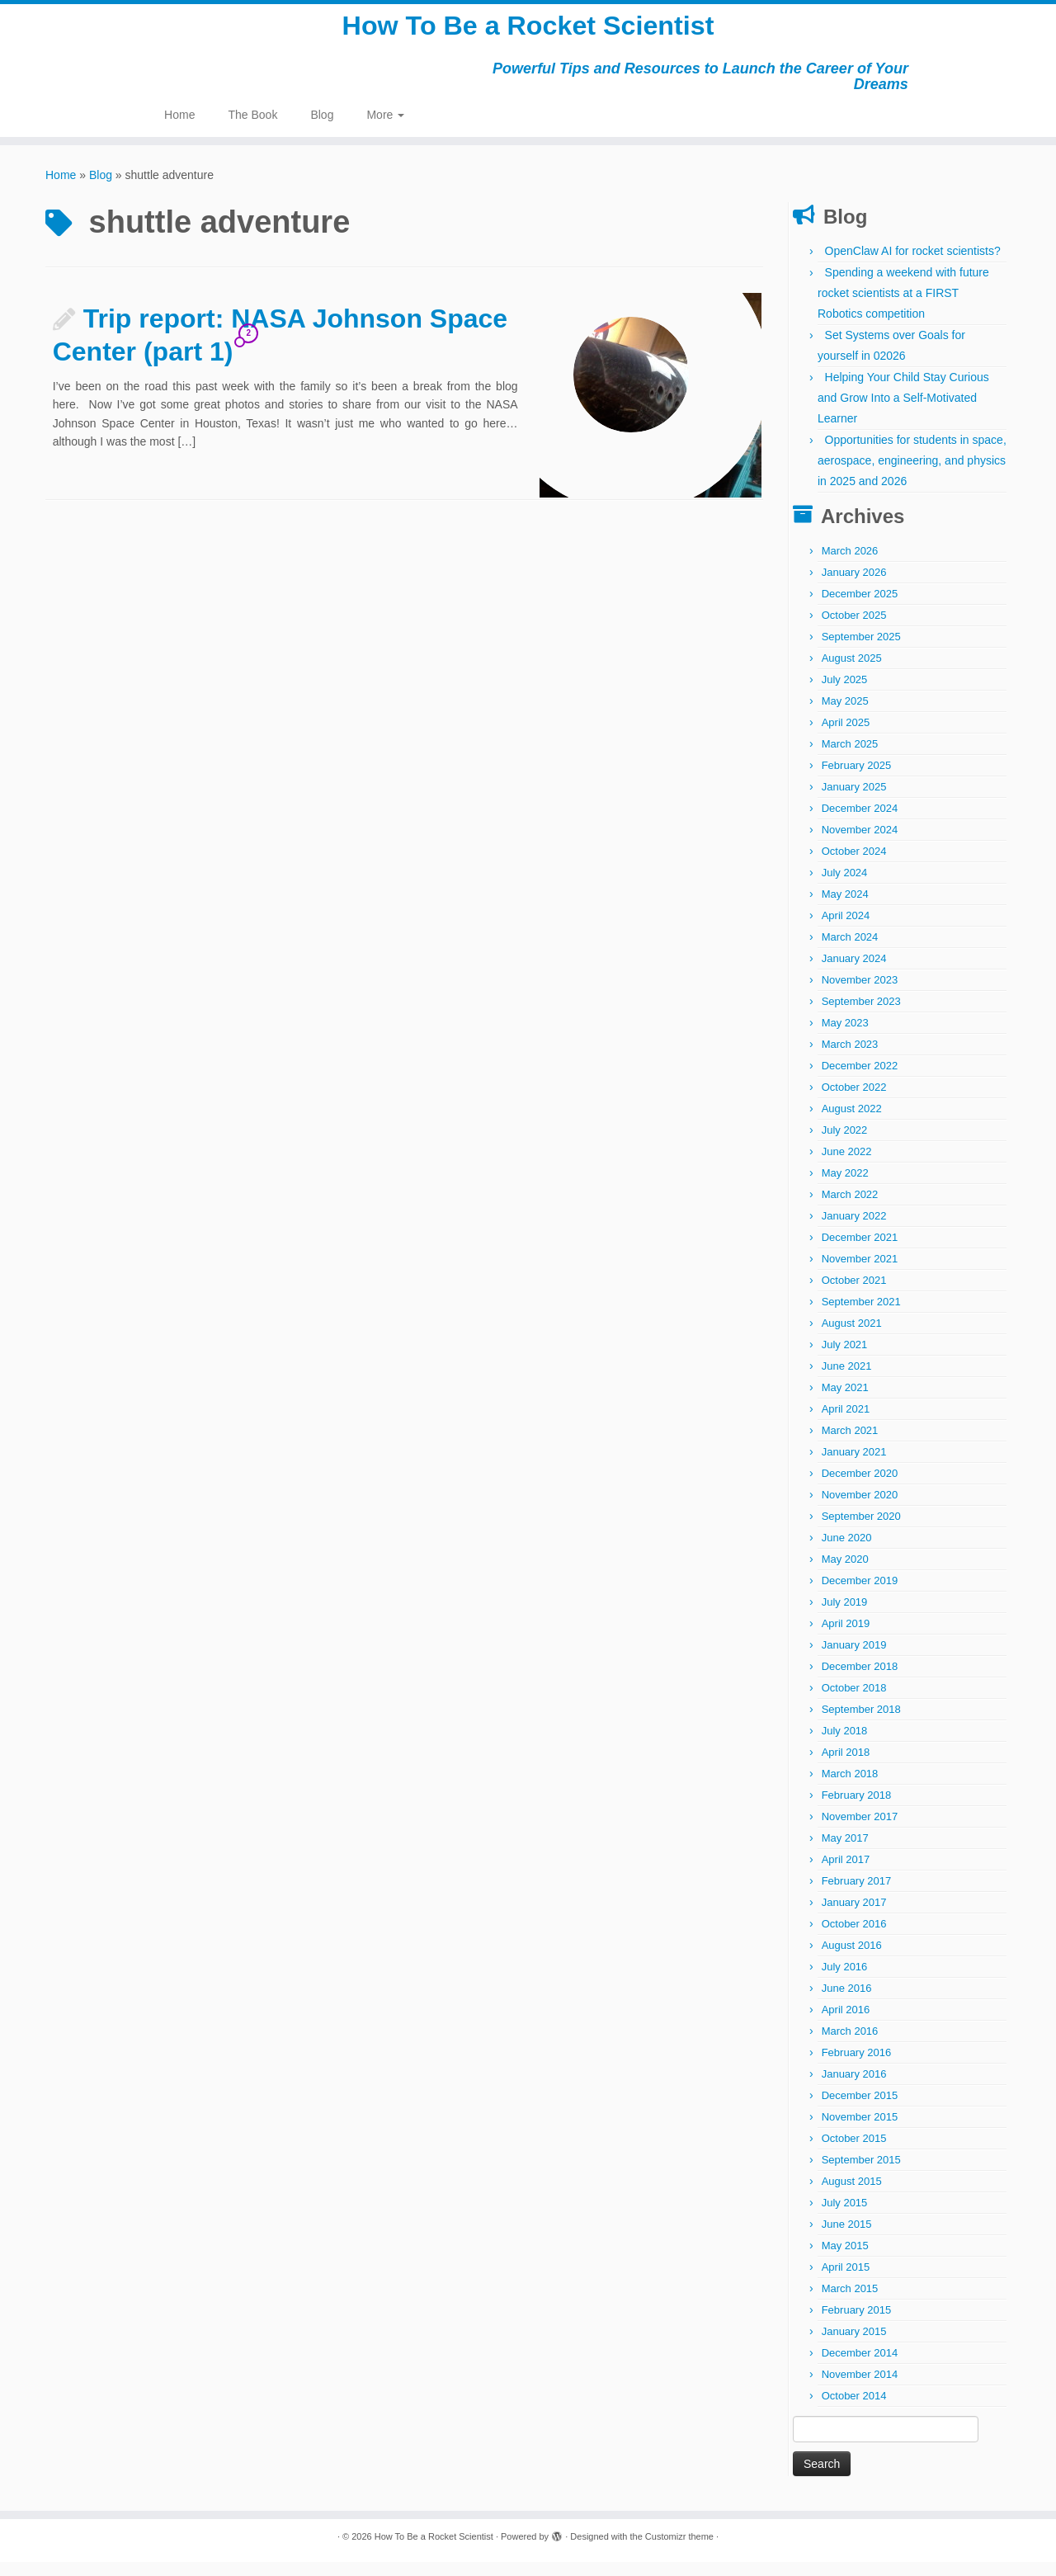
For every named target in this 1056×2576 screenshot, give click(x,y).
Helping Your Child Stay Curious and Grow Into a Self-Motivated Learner (903, 412)
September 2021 (861, 1315)
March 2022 (850, 1208)
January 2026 (854, 586)
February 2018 (857, 1809)
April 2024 (846, 929)
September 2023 (861, 1015)
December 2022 (860, 1079)
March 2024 (850, 951)
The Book (252, 128)
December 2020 (860, 1487)
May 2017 (845, 1852)
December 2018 (860, 1680)
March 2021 (850, 1444)
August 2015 (852, 2195)
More (385, 128)
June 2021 (847, 1380)
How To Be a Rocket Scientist (527, 33)
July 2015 (845, 2216)
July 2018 (845, 1745)
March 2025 (850, 758)
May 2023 (845, 1037)
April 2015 (846, 2281)
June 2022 (847, 1165)
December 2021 (860, 1251)
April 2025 (846, 736)
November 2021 (860, 1273)
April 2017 (846, 1873)
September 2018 (861, 1723)
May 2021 (845, 1401)
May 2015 (845, 2259)
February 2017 (857, 1895)
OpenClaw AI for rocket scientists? (913, 264)
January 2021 (854, 1466)
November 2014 (860, 2388)
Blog (321, 128)
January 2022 (854, 1230)
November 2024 (860, 843)
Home (179, 128)
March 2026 (850, 565)
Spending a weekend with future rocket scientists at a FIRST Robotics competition (903, 307)
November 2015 (860, 2131)
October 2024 (854, 865)
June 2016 (847, 2002)
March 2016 (850, 2045)
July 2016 (845, 1980)
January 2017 (854, 1916)
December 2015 (860, 2109)
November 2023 (860, 994)
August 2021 (852, 1337)
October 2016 (854, 1938)
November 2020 (860, 1509)
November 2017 (860, 1830)
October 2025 (854, 629)
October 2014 (854, 2410)
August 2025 (852, 672)
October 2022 (854, 1101)
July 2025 (845, 693)
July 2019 (845, 1616)
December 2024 (860, 822)
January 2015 (854, 2345)
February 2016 (857, 2066)
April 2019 (846, 1637)
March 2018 (850, 1787)
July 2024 (845, 886)
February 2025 (857, 779)
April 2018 (846, 1766)
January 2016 (854, 2088)
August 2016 (852, 1959)
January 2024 (854, 972)
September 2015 (861, 2174)
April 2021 (846, 1423)
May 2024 (845, 908)
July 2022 (845, 1144)
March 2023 (850, 1058)
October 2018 (854, 1702)
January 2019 (854, 1659)
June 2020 (847, 1551)
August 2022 (852, 1122)
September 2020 (861, 1530)
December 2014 (860, 2367)
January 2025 (854, 801)
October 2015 (854, 2152)
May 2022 (845, 1187)
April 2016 (846, 2023)
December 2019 (860, 1594)
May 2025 (845, 715)
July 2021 (845, 1358)
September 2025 (861, 650)
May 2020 (845, 1573)
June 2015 (847, 2238)
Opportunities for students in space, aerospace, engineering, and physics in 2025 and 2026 (912, 474)
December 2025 (860, 608)
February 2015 (857, 2324)
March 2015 (850, 2302)
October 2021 (854, 1294)
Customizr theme (679, 2550)
